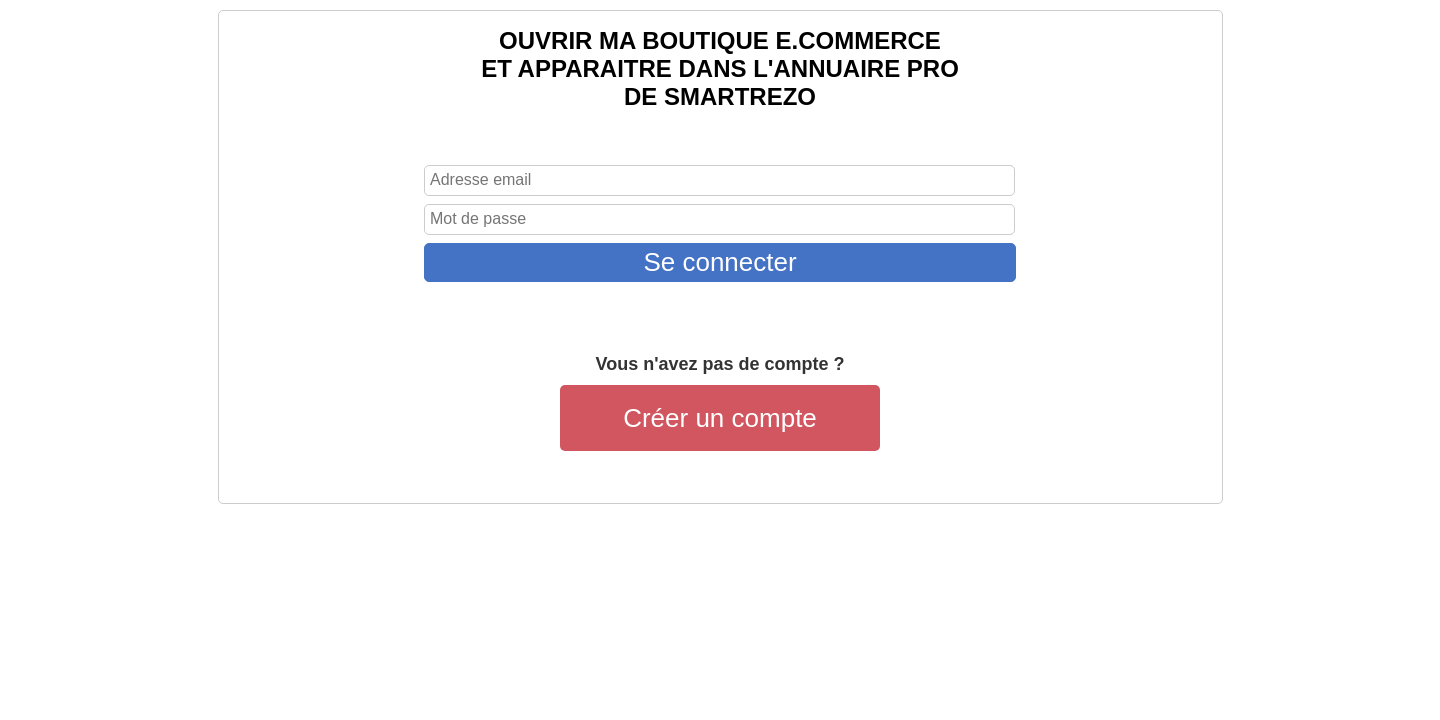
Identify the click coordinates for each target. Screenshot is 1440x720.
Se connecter (719, 262)
